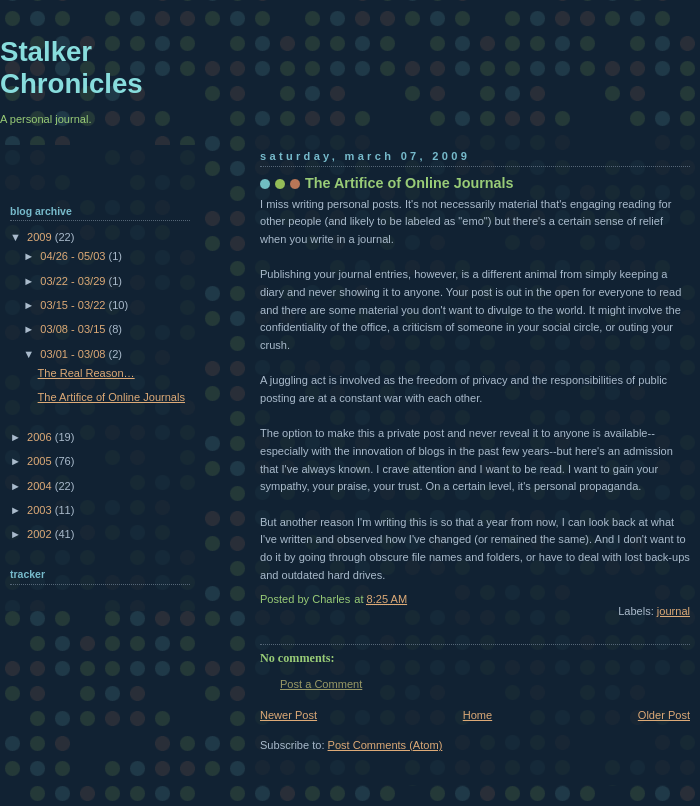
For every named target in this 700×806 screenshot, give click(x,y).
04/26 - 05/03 (74, 256)
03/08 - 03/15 (74, 329)
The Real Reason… (86, 373)
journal (673, 611)
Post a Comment (321, 684)
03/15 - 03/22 (74, 305)
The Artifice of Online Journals (111, 397)
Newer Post (288, 715)
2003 (41, 510)
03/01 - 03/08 (74, 354)
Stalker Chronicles (71, 67)
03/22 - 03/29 (74, 281)
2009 (41, 237)
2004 (41, 486)
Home (477, 715)
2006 (41, 437)
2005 (41, 461)
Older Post (664, 715)
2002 (41, 534)
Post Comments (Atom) (385, 745)
